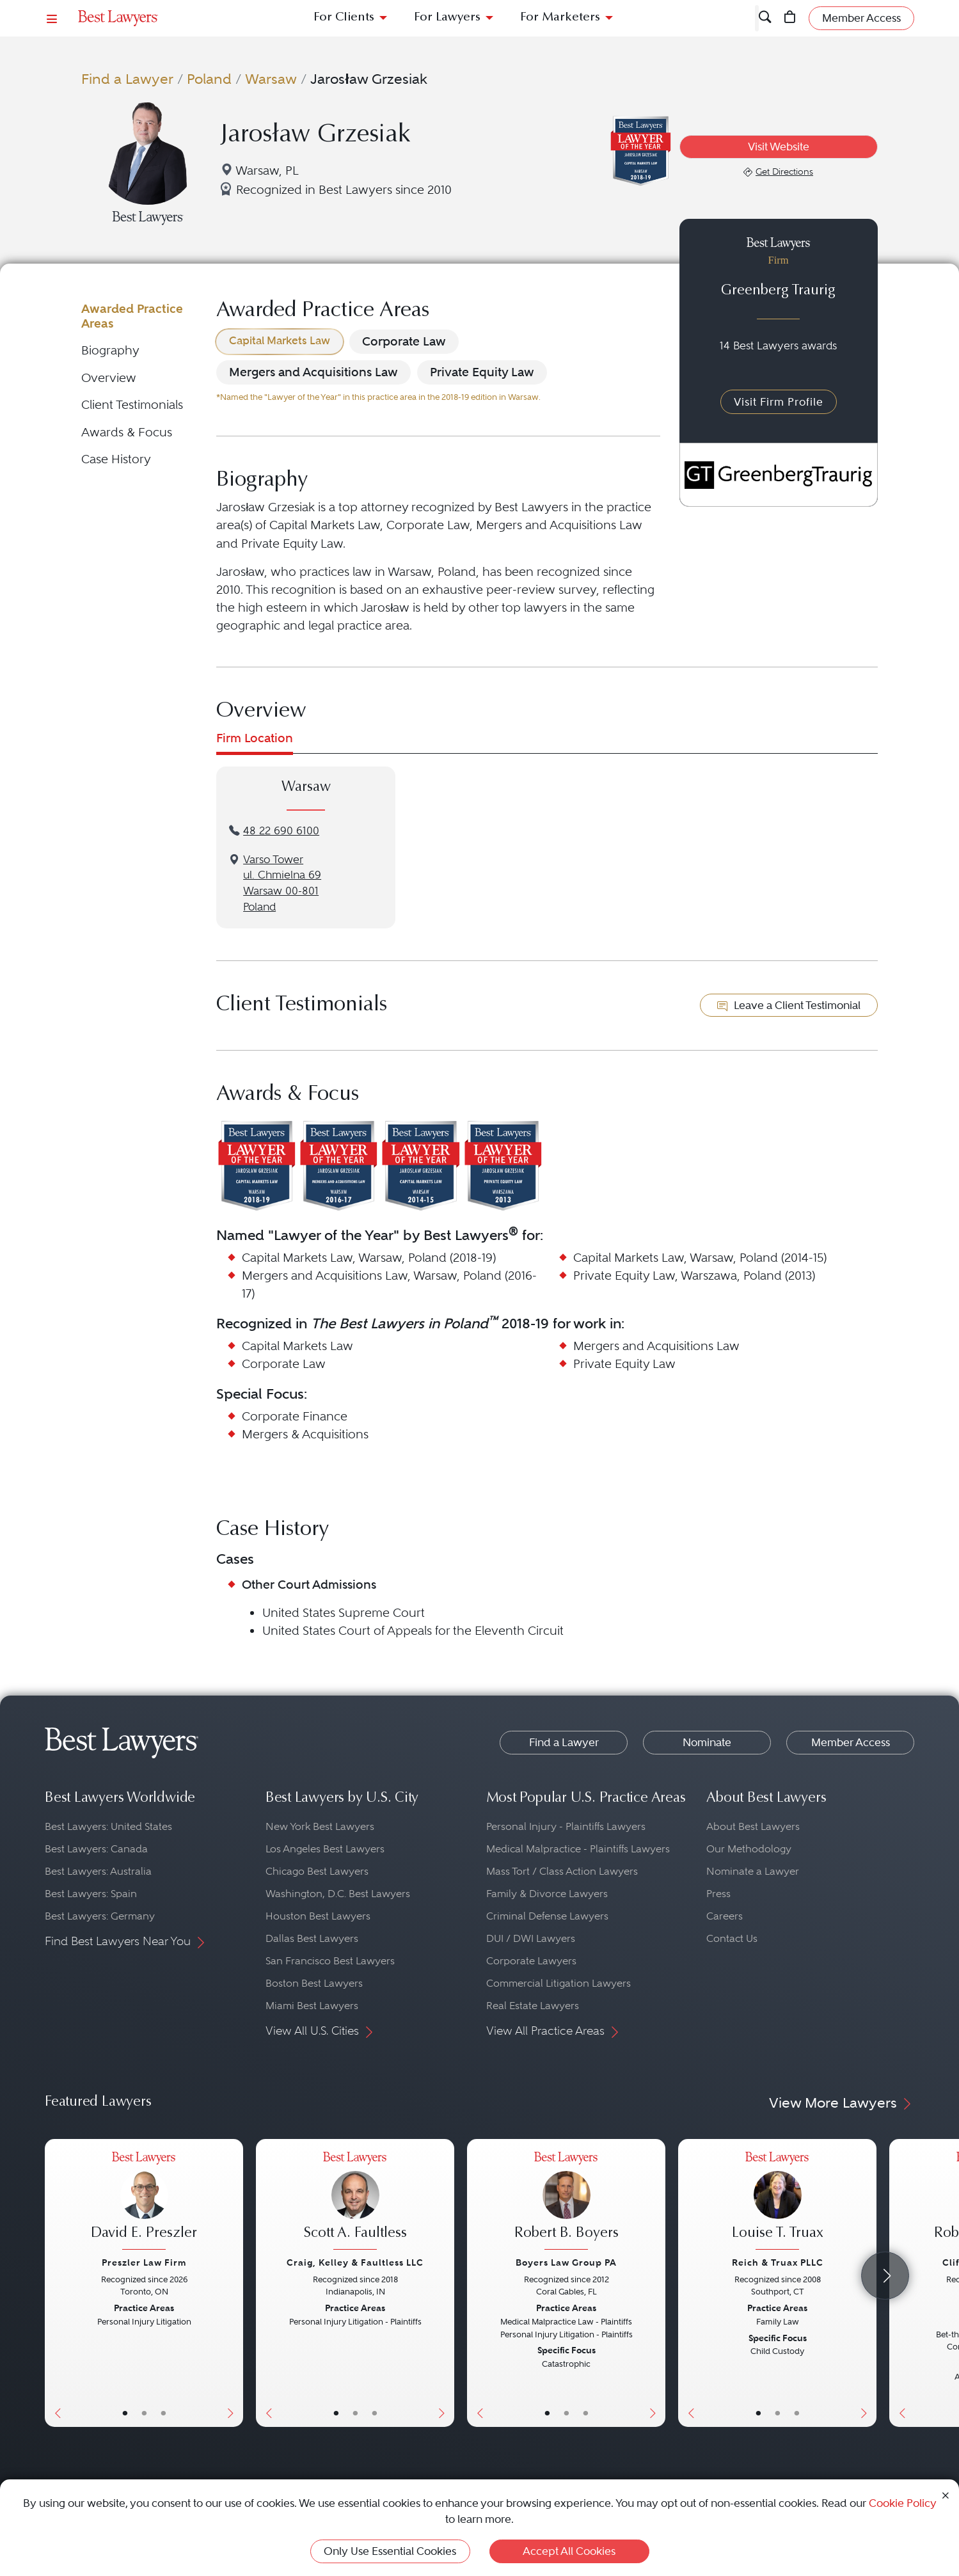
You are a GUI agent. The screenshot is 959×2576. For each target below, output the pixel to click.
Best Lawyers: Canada (96, 1849)
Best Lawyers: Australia (98, 1871)
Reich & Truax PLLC (777, 2262)
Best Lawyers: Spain (91, 1894)
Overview (108, 377)
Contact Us (731, 1938)
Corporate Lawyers (531, 1961)
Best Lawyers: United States (108, 1826)
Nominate (707, 1742)
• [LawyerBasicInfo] (125, 2413)
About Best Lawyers (753, 1826)
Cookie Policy (903, 2503)
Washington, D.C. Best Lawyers (338, 1894)
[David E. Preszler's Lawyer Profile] (144, 2203)
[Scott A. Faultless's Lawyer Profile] (355, 2203)
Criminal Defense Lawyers (547, 1916)
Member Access (850, 1742)
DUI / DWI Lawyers (530, 1938)
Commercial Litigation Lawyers (558, 1983)
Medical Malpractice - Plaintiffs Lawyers (578, 1849)
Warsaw (271, 78)
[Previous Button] (55, 2283)
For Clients (343, 18)
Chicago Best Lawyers (317, 1871)
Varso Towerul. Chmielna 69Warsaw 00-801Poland (282, 883)
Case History (116, 459)
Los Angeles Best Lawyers (325, 1849)
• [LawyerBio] (144, 2413)
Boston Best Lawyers (314, 1983)
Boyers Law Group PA (566, 2262)
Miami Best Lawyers (312, 2006)
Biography (110, 350)
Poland (209, 78)
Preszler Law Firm (144, 2262)
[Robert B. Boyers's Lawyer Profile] (566, 2203)
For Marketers (560, 18)
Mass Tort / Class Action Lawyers (562, 1871)
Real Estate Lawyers (532, 2006)
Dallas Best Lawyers (312, 1938)
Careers (724, 1916)
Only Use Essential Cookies (390, 2551)
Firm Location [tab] (254, 738)
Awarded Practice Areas (132, 315)
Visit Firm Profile (778, 401)
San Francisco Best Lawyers (330, 1961)
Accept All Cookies (569, 2551)
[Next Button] (233, 2283)
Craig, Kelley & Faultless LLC (355, 2262)
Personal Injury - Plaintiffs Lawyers (566, 1826)
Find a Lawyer (127, 78)
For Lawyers (447, 18)
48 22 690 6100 (281, 831)
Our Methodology (748, 1849)
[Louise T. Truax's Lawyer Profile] (777, 2203)
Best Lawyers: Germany (100, 1916)
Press (718, 1894)
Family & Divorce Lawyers (547, 1894)
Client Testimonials (132, 404)
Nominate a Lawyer (752, 1871)
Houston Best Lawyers (318, 1916)
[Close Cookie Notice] (945, 2494)
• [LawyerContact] (163, 2413)
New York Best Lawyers (320, 1826)
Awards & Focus (126, 432)
